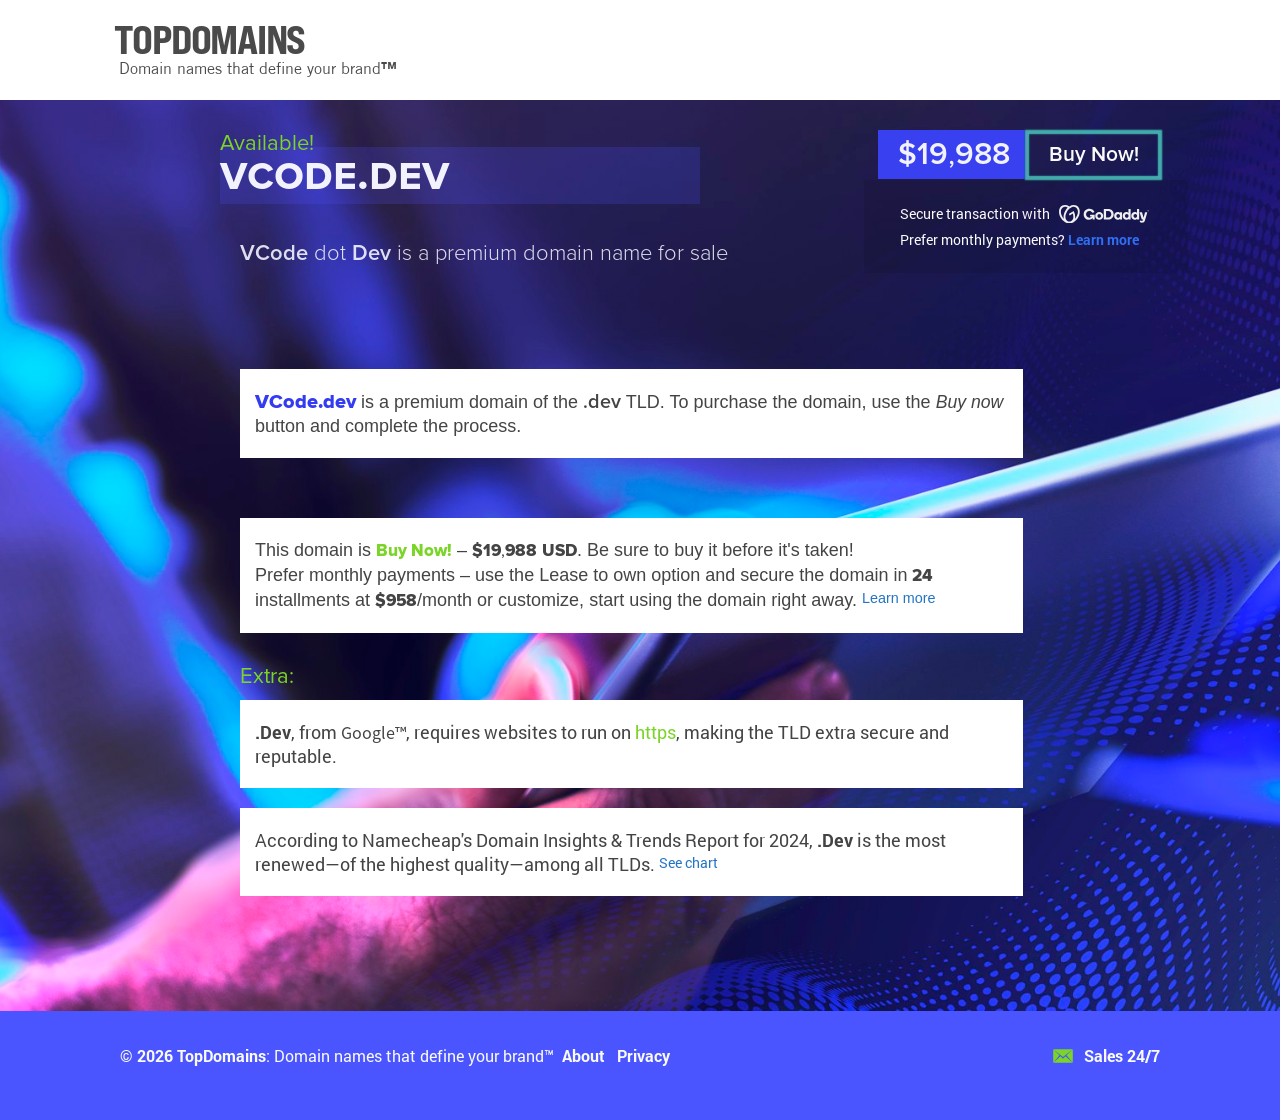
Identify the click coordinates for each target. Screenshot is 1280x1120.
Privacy (643, 1055)
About (583, 1055)
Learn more (1103, 239)
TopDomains (221, 1055)
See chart (688, 862)
